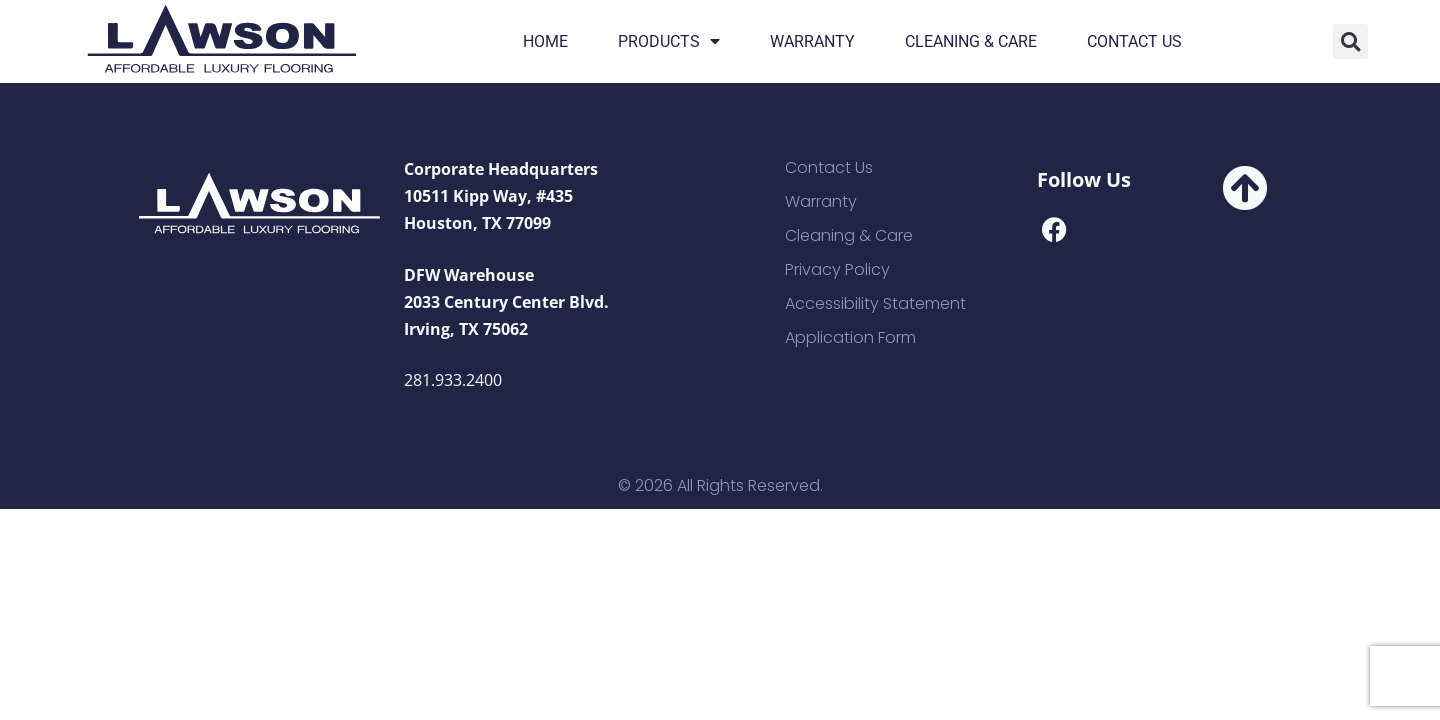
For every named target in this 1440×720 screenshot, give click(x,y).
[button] (1350, 41)
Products (669, 41)
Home (545, 41)
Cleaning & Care (971, 41)
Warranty (812, 41)
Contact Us (1134, 41)
